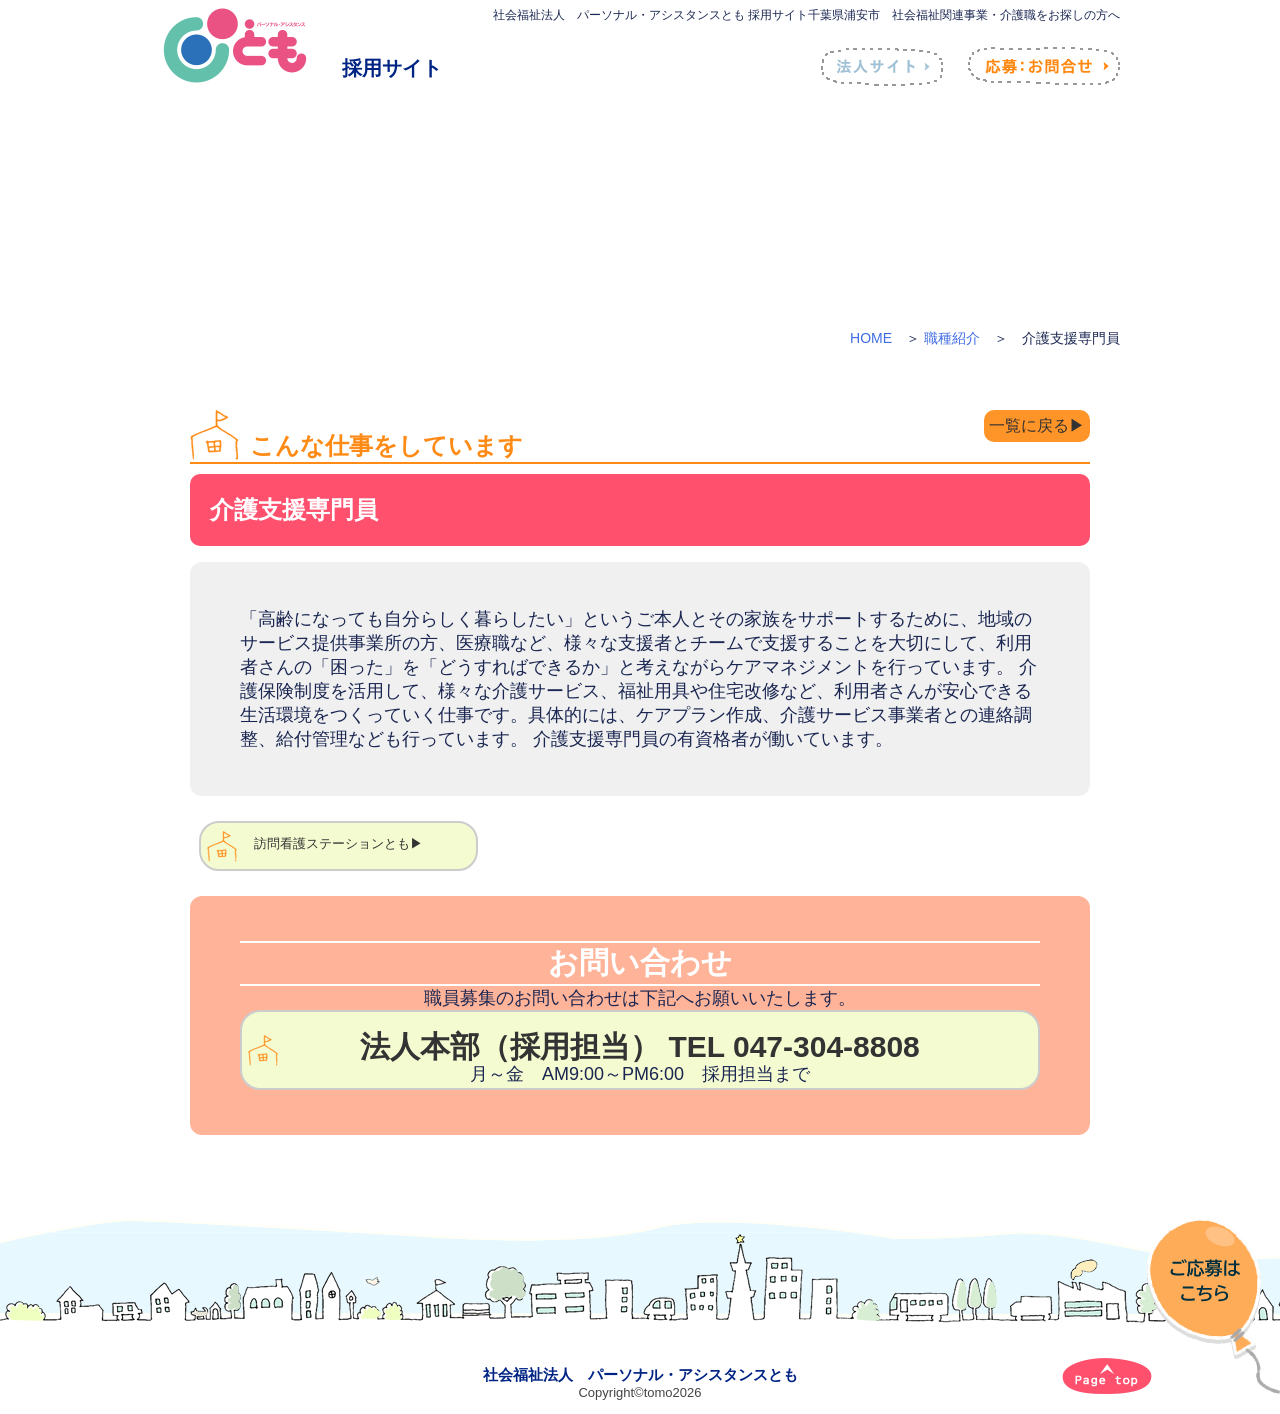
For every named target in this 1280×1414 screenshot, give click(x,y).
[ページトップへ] (1107, 1376)
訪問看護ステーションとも (332, 843)
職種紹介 (952, 338)
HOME (871, 338)
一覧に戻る (1022, 427)
